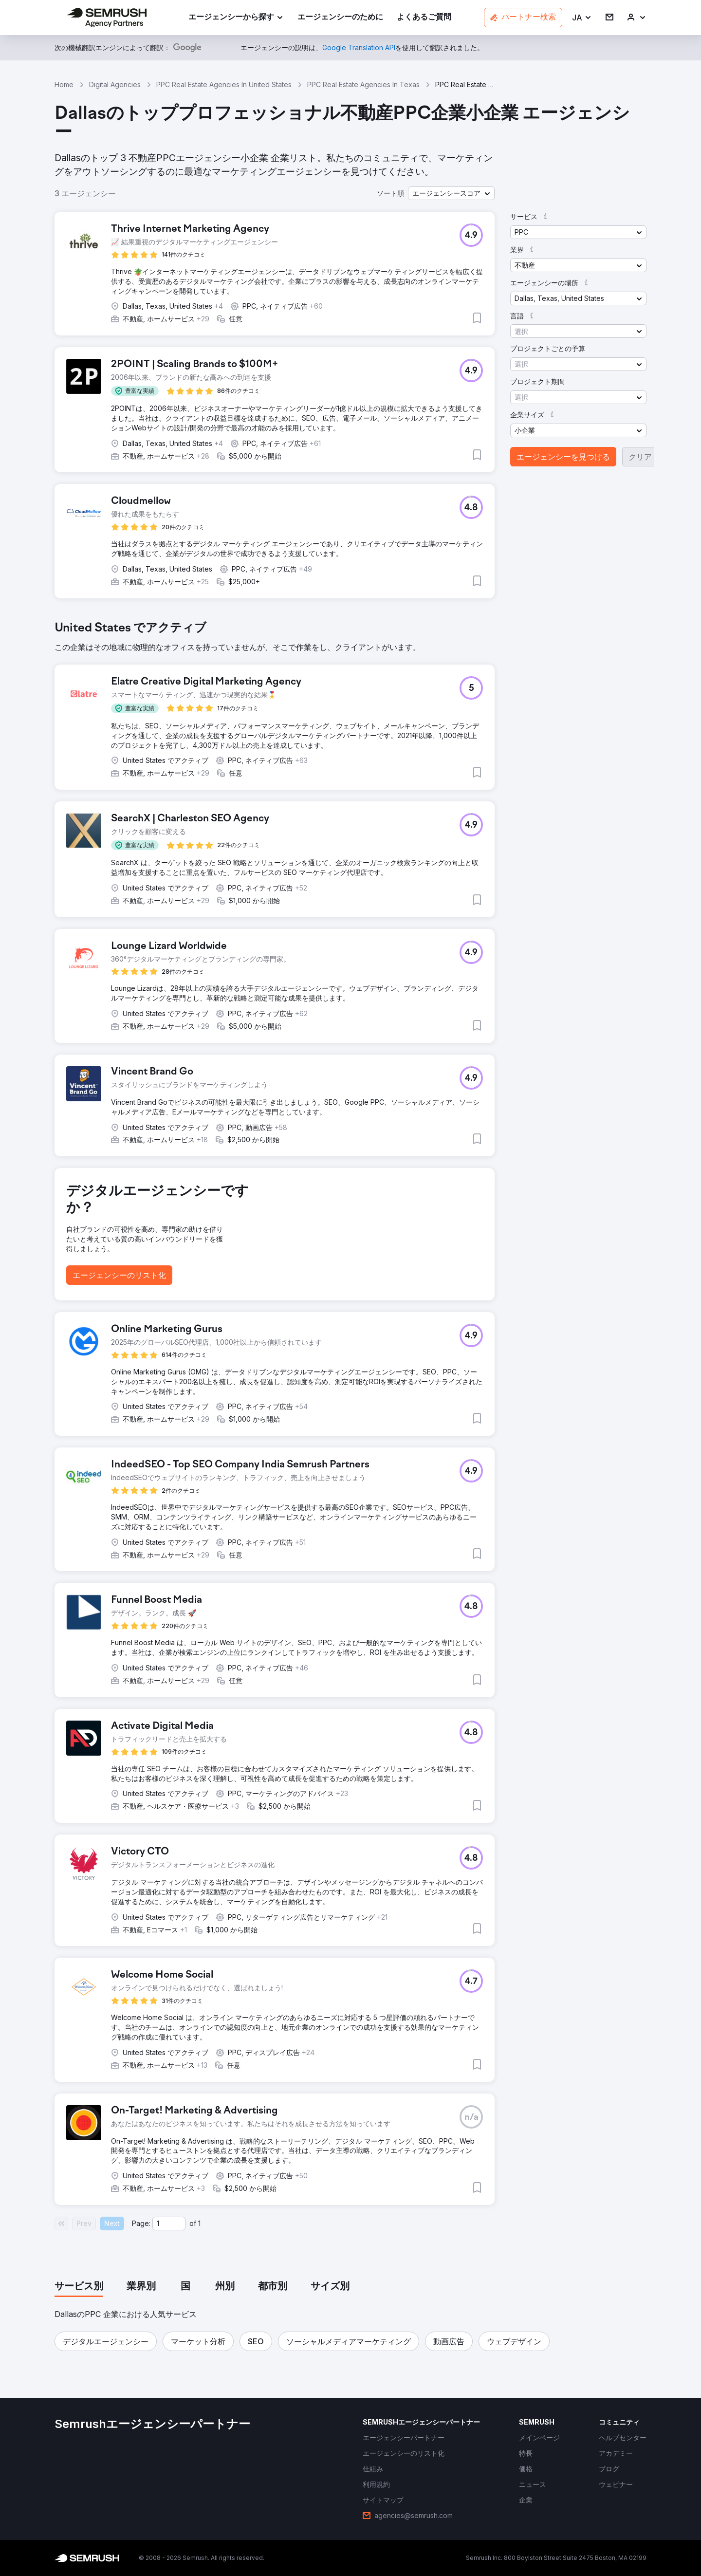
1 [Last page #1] (199, 2223)
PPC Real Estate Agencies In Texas (363, 84)
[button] (582, 18)
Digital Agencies (115, 84)
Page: (141, 2223)
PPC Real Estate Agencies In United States (224, 84)
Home (64, 84)
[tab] (79, 2287)
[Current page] (169, 2223)
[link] (340, 18)
